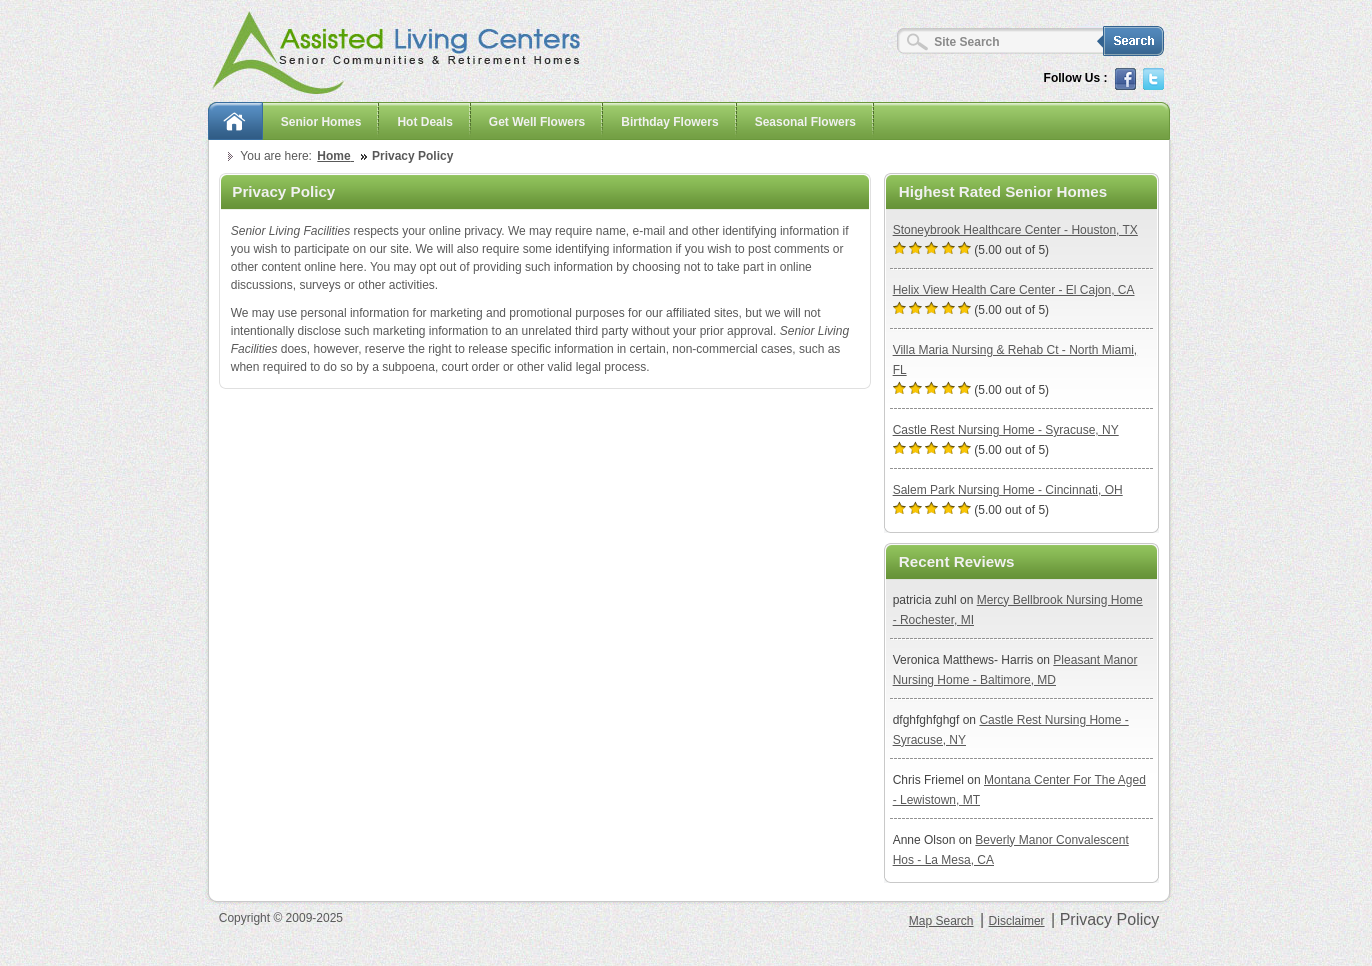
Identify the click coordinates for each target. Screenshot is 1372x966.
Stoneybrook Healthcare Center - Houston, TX (1015, 230)
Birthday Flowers (669, 122)
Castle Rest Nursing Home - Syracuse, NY (1006, 430)
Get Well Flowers (537, 122)
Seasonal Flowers (805, 122)
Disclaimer (1017, 921)
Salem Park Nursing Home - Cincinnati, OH (1008, 490)
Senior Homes (321, 122)
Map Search (941, 921)
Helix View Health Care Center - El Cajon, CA (1014, 290)
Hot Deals (424, 122)
